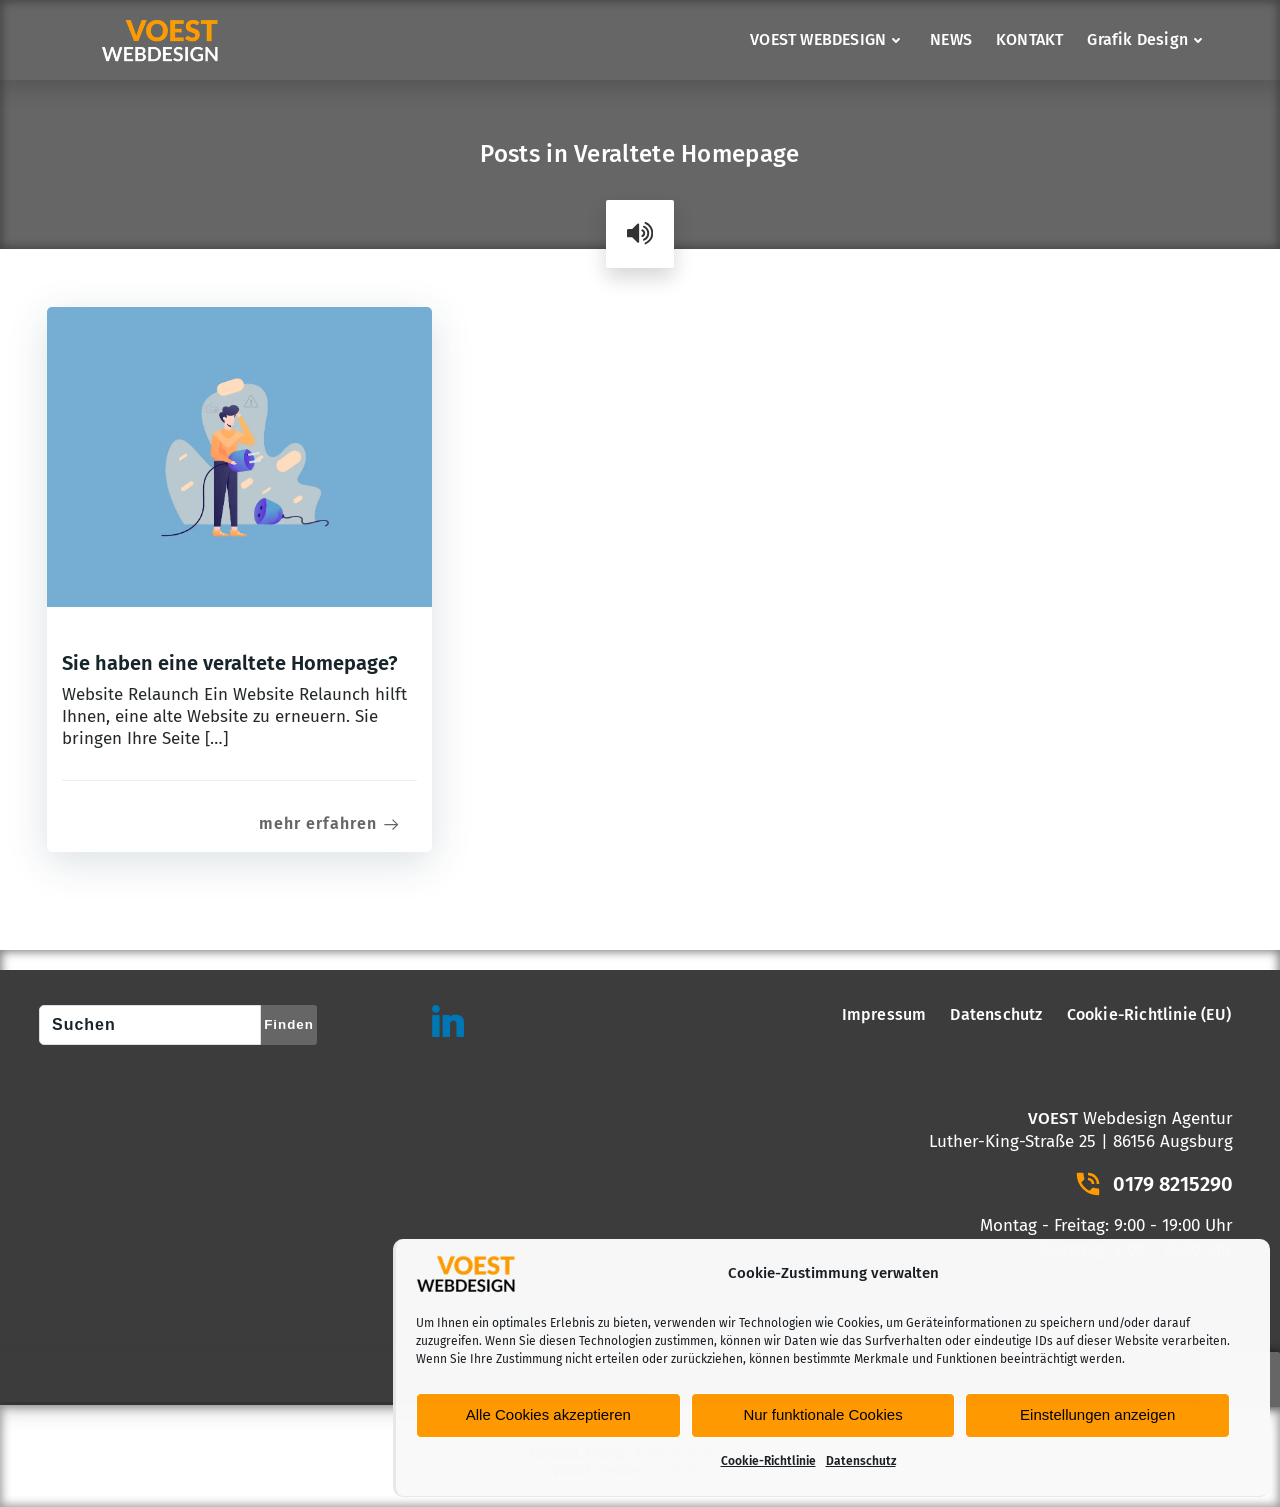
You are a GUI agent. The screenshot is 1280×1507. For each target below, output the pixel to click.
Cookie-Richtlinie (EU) (1149, 1014)
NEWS (951, 39)
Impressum (884, 1014)
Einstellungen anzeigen (1097, 1414)
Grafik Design (1147, 39)
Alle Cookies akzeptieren (548, 1414)
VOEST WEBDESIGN (828, 39)
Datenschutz (861, 1461)
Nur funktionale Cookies (822, 1414)
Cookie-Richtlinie (768, 1461)
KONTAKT (1029, 39)
